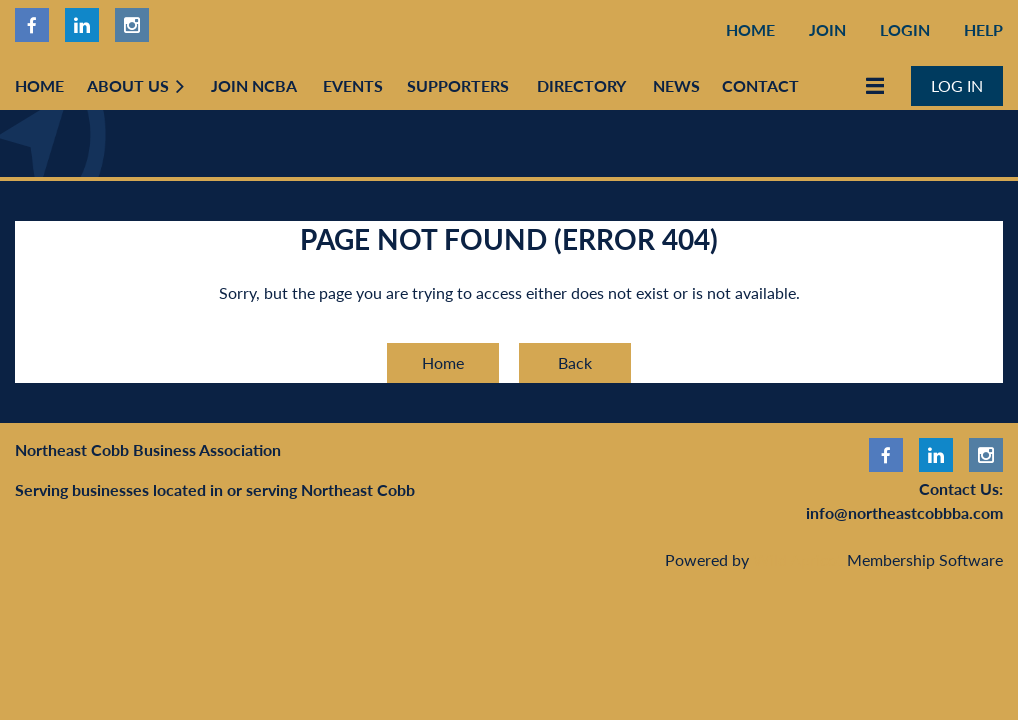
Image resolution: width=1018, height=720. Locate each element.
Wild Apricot (798, 559)
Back (575, 362)
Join (827, 29)
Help (983, 29)
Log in (957, 85)
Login (905, 29)
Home (750, 29)
